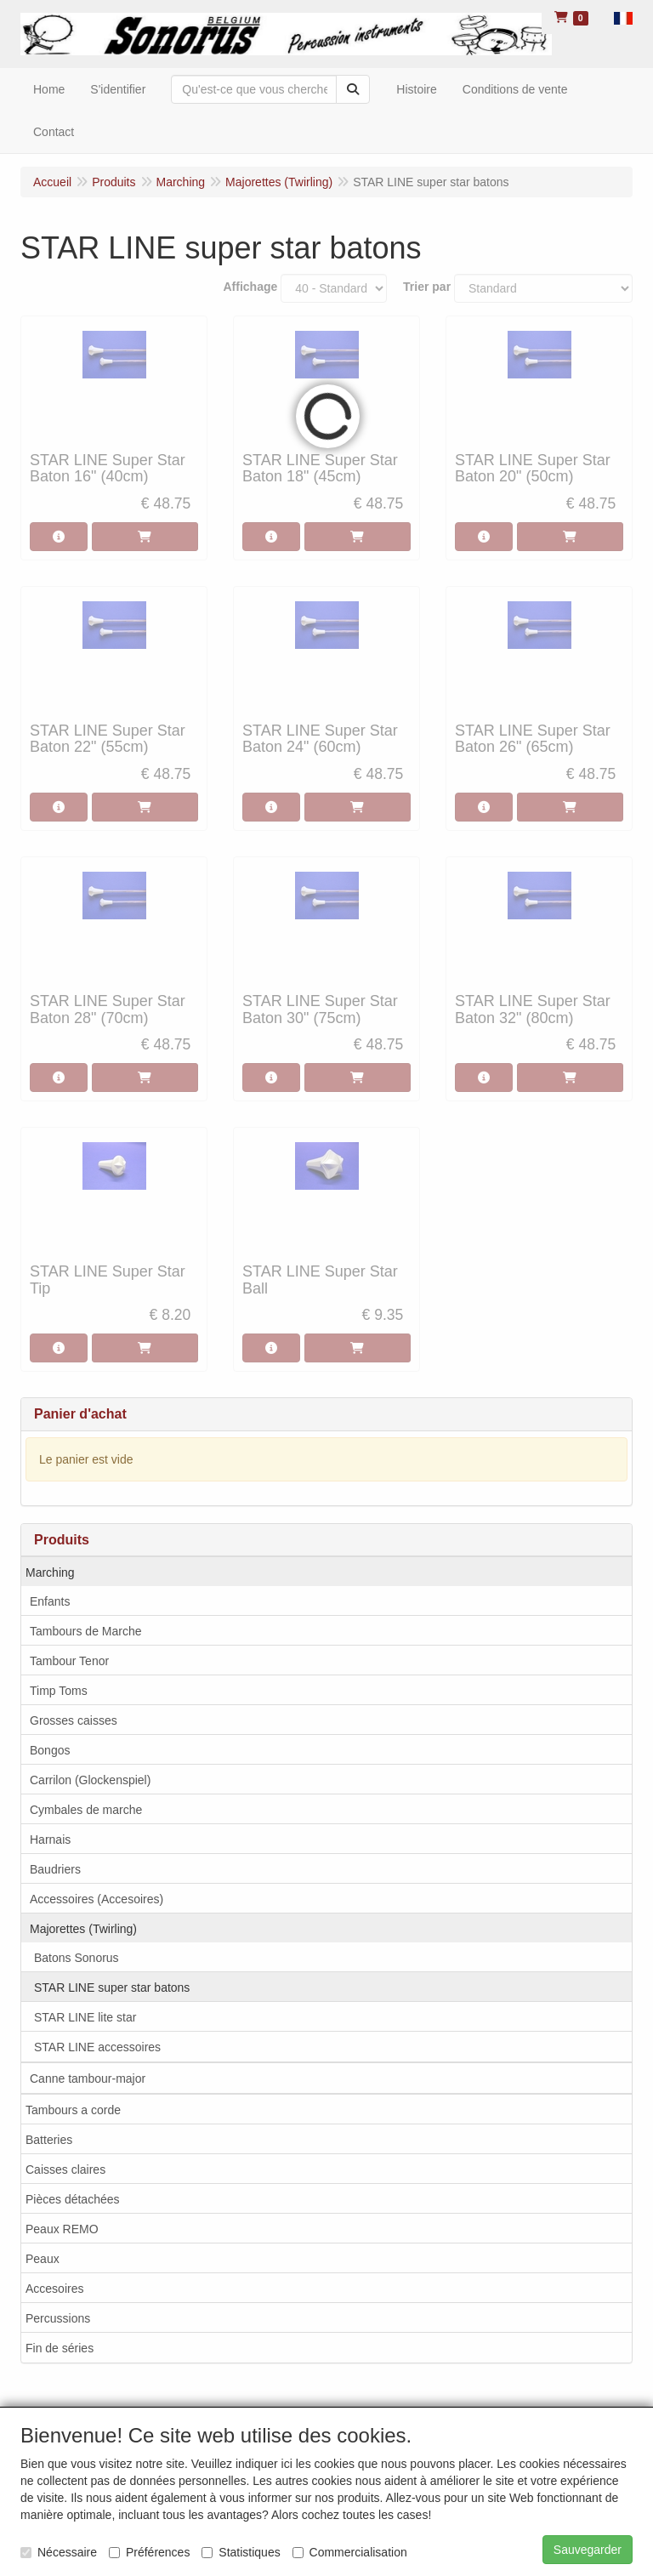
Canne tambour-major (87, 2078)
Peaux (43, 2259)
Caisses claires (65, 2169)
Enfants (50, 1601)
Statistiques (241, 2552)
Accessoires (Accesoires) (96, 1899)
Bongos (50, 1750)
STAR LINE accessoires (97, 2047)
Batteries (49, 2140)
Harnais (50, 1839)
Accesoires (54, 2288)
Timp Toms (59, 1690)
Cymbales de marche (86, 1810)
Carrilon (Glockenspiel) (90, 1780)
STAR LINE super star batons (112, 1987)
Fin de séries (60, 2348)
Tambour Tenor (69, 1661)
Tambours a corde (73, 2110)
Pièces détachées (73, 2199)
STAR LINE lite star (85, 2017)
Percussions (58, 2318)
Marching (50, 1572)
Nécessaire (58, 2552)
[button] (623, 17)
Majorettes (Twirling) (83, 1929)
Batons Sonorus (76, 1958)
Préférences (149, 2552)
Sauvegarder (588, 2549)
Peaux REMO (62, 2229)
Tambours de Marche (86, 1631)
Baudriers (55, 1869)
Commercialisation (349, 2552)
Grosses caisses (73, 1720)
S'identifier (117, 89)
